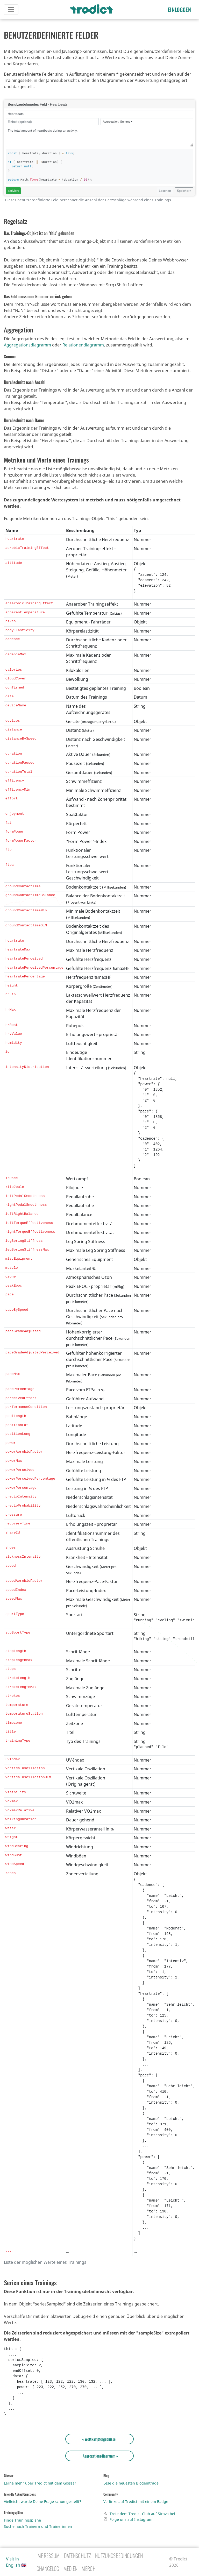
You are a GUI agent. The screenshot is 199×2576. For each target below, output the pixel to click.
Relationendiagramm (83, 345)
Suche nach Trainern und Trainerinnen (38, 2526)
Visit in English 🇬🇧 (16, 2562)
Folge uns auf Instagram (127, 2519)
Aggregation (18, 329)
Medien (70, 2568)
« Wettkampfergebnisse (99, 2439)
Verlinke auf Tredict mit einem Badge (135, 2501)
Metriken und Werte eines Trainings (46, 459)
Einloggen (179, 9)
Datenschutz (77, 2555)
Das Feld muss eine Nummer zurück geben (38, 296)
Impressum (48, 2555)
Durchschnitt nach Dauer (24, 420)
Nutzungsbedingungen (119, 2555)
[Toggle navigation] (11, 9)
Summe (10, 356)
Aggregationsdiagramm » (99, 2456)
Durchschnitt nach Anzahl (24, 382)
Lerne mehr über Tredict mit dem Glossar (40, 2483)
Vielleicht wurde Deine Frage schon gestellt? (42, 2501)
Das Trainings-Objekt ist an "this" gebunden (39, 233)
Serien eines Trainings (30, 2282)
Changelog (48, 2568)
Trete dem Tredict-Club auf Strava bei (139, 2513)
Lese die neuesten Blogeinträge (131, 2483)
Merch (89, 2568)
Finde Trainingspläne (22, 2520)
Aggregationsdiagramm (27, 345)
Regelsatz (15, 221)
